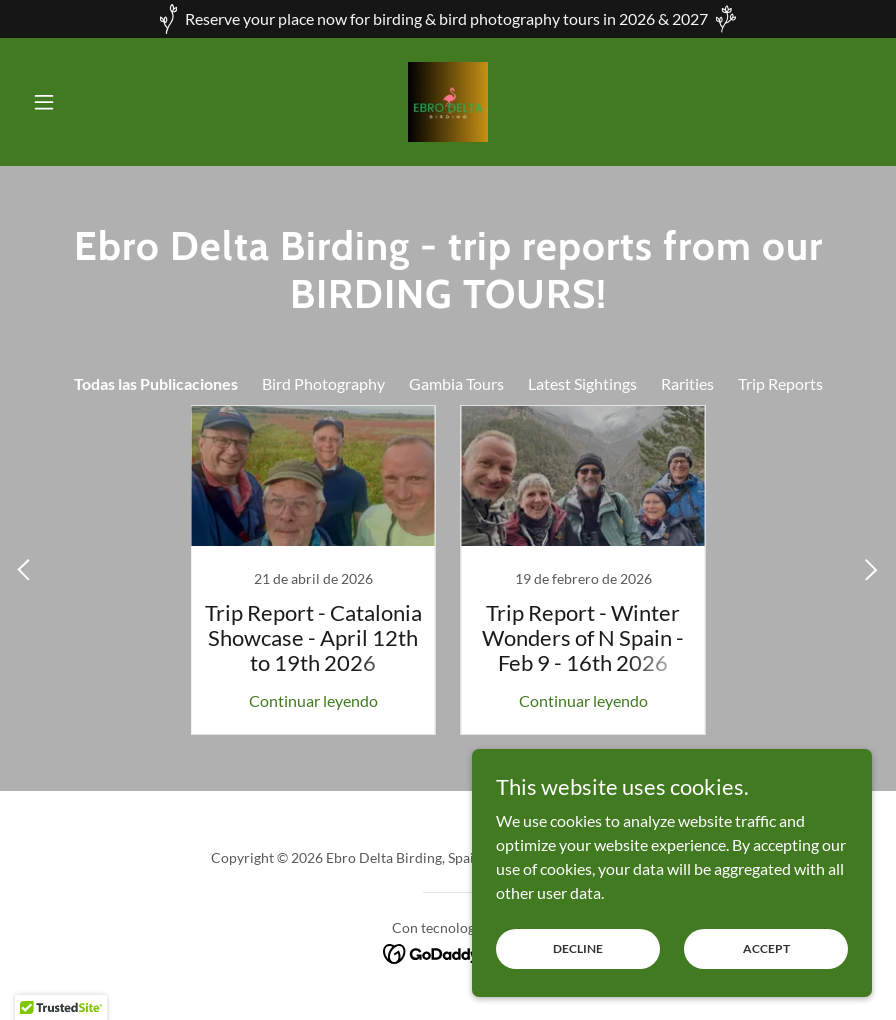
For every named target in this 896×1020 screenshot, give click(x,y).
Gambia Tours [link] (456, 383)
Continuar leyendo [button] (313, 700)
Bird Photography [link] (323, 383)
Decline (578, 948)
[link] (448, 102)
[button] (87, 102)
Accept (766, 948)
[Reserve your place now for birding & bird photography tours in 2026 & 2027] (448, 19)
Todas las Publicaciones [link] (156, 383)
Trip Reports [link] (780, 383)
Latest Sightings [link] (582, 383)
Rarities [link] (687, 383)
